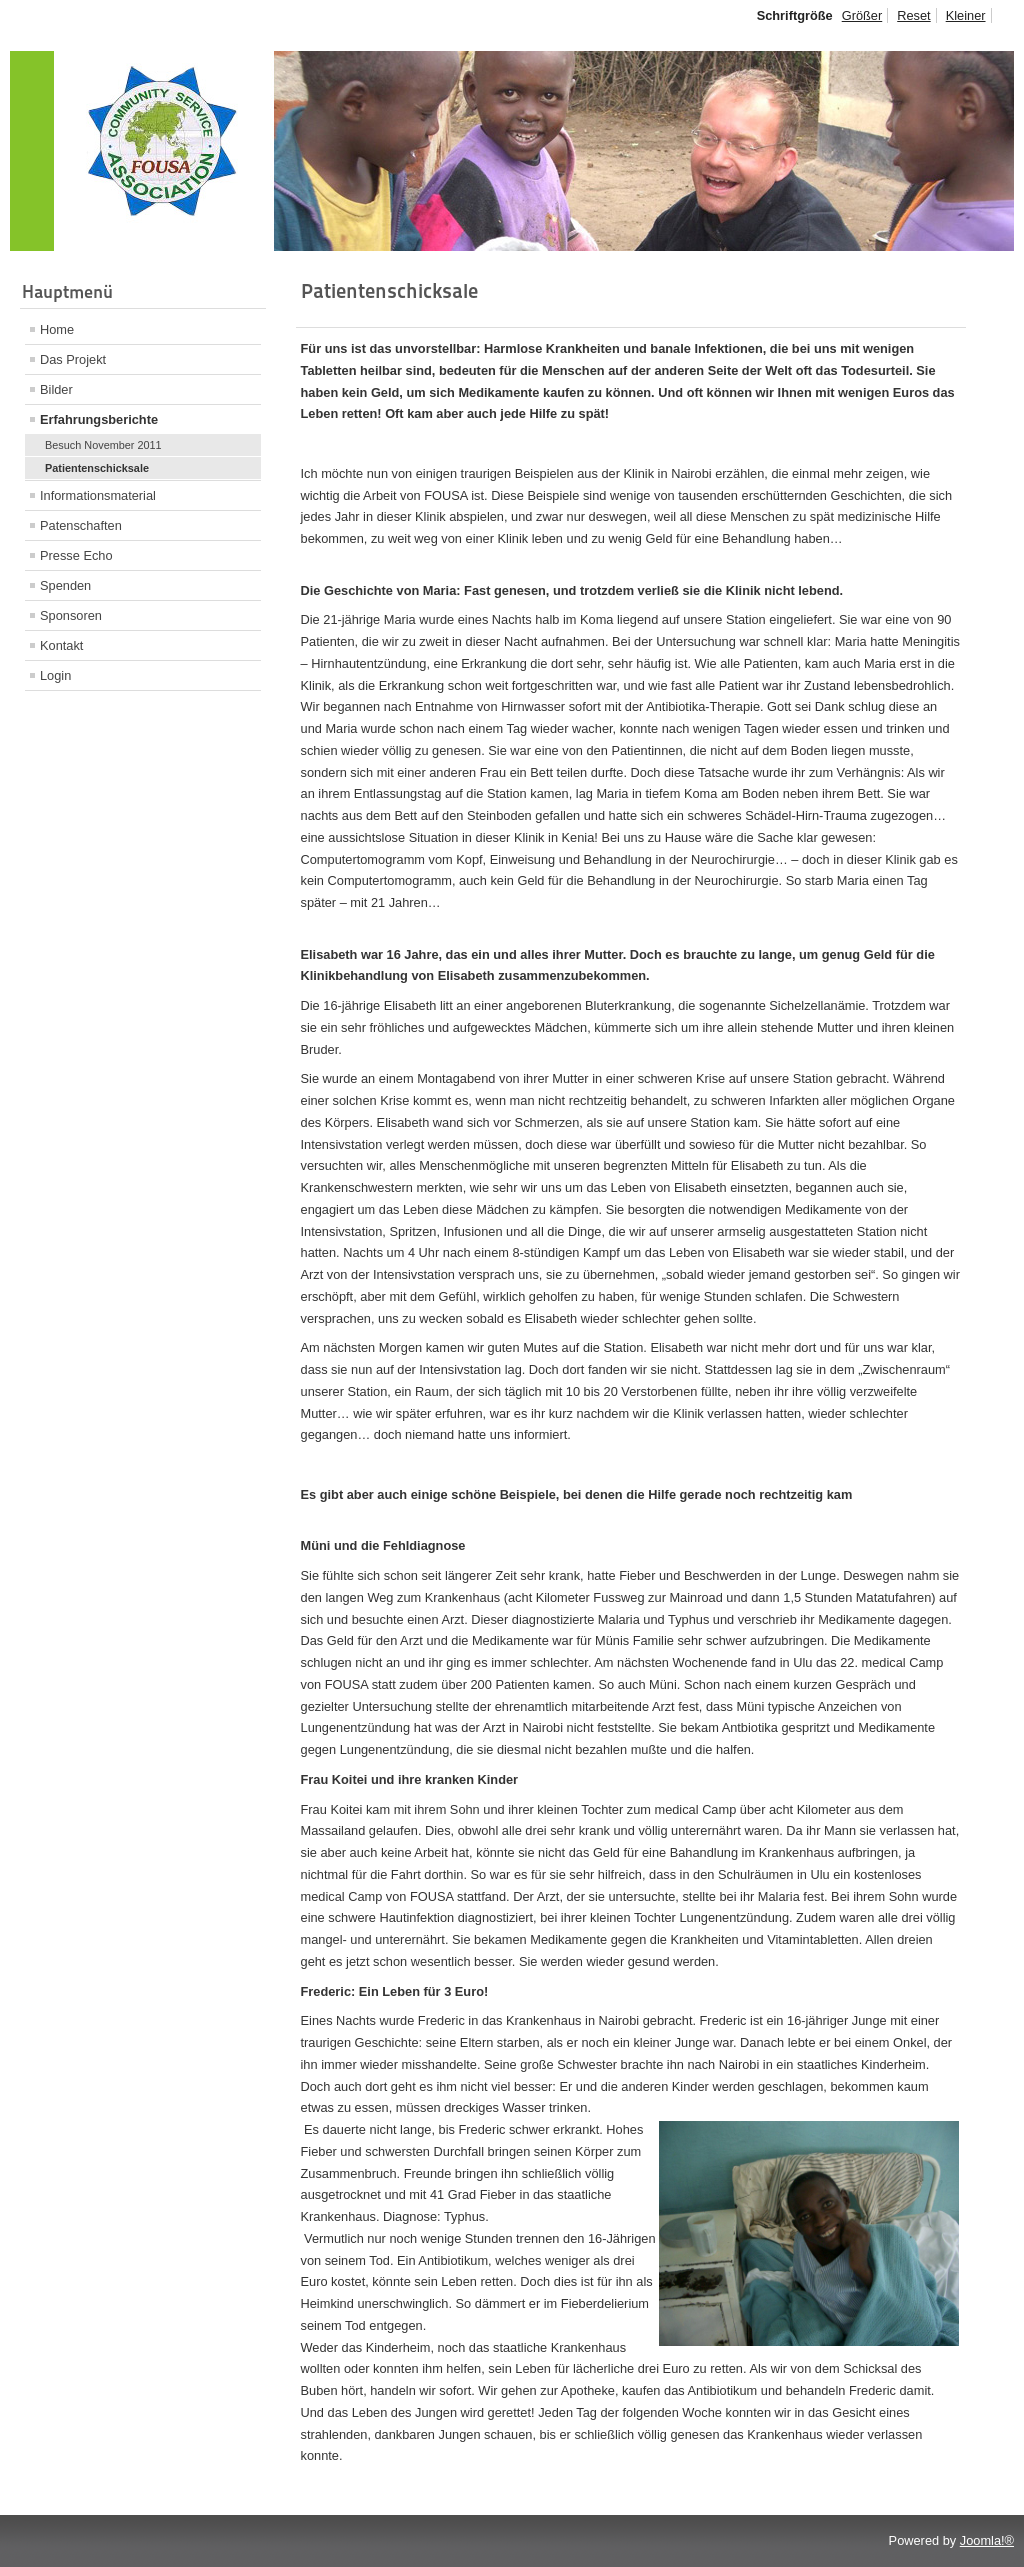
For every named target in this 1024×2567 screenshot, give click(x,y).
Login (55, 675)
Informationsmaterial (98, 495)
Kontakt (61, 645)
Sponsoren (71, 615)
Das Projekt (73, 359)
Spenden (65, 585)
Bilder (56, 389)
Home (57, 329)
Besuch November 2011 (103, 445)
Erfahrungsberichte (99, 419)
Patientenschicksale (97, 468)
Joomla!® (987, 2540)
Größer (862, 15)
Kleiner (966, 15)
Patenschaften (81, 525)
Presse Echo (76, 555)
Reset (913, 15)
